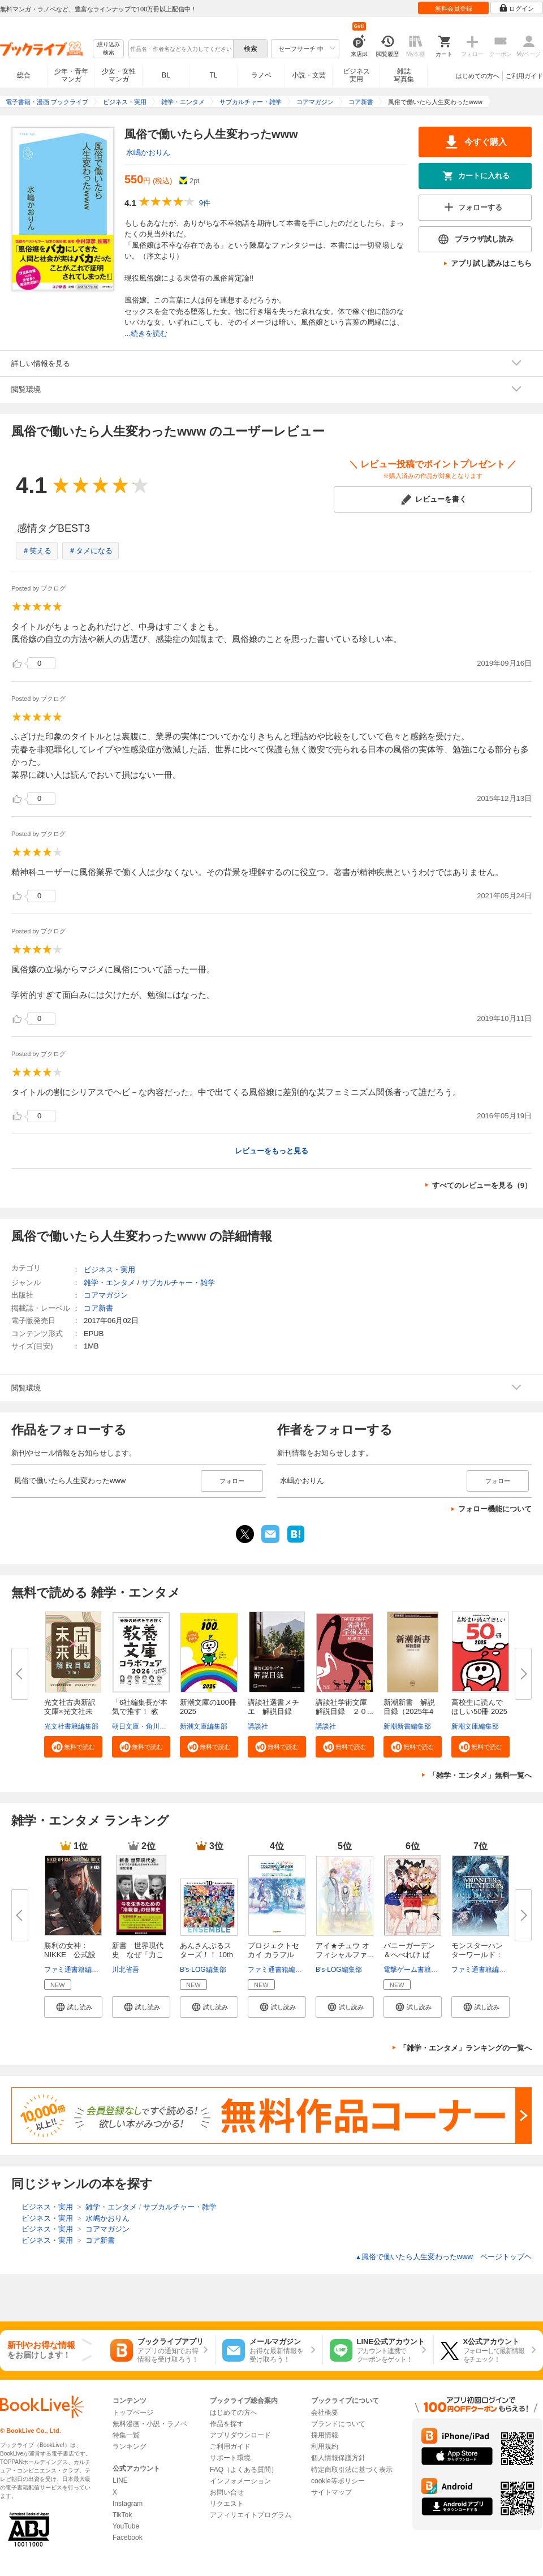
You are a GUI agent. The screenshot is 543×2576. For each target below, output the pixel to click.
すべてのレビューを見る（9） (482, 1185)
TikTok (122, 2515)
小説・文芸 (309, 75)
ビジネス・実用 (109, 1269)
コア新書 (98, 1308)
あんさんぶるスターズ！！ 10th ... (206, 1954)
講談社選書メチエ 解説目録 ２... (273, 1711)
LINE (120, 2480)
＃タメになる (90, 550)
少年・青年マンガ (71, 75)
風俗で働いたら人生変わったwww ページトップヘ (443, 2256)
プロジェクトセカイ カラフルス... (273, 1954)
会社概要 (324, 2412)
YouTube (126, 2526)
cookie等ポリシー (338, 2481)
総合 (24, 75)
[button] (73, 1746)
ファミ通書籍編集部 (74, 1970)
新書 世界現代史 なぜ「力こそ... (137, 1954)
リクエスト (227, 2504)
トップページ (133, 2412)
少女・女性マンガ (119, 75)
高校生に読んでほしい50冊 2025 (479, 1707)
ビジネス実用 (356, 75)
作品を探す (227, 2424)
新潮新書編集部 (407, 1726)
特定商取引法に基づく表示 (352, 2470)
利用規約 (324, 2446)
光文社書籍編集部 (71, 1726)
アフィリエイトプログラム (250, 2515)
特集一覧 (126, 2435)
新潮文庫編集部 (203, 1726)
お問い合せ (227, 2492)
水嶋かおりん (148, 152)
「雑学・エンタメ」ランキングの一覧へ (465, 2048)
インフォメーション (240, 2481)
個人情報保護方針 (338, 2458)
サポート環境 (230, 2458)
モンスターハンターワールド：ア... (477, 1954)
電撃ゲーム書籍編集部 (417, 1970)
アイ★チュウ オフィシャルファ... (344, 1950)
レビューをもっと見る (271, 1151)
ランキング (129, 2446)
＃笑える (36, 550)
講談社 (258, 1726)
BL (166, 75)
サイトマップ (331, 2492)
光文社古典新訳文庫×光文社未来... (70, 1711)
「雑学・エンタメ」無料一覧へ (480, 1775)
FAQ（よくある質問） (244, 2470)
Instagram (128, 2504)
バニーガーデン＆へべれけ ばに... (409, 1954)
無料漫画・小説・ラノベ (150, 2424)
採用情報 (324, 2435)
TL (213, 75)
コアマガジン (106, 1295)
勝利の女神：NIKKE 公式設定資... (70, 1954)
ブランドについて (338, 2424)
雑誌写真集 (404, 75)
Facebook (128, 2537)
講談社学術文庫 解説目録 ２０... (345, 1707)
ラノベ (261, 75)
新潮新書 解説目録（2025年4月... (409, 1711)
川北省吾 (125, 1970)
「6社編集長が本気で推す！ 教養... (139, 1711)
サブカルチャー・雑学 (178, 1282)
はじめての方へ (477, 75)
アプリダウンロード (240, 2435)
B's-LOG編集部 (203, 1970)
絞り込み (108, 49)
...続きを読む (145, 333)
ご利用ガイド (524, 75)
